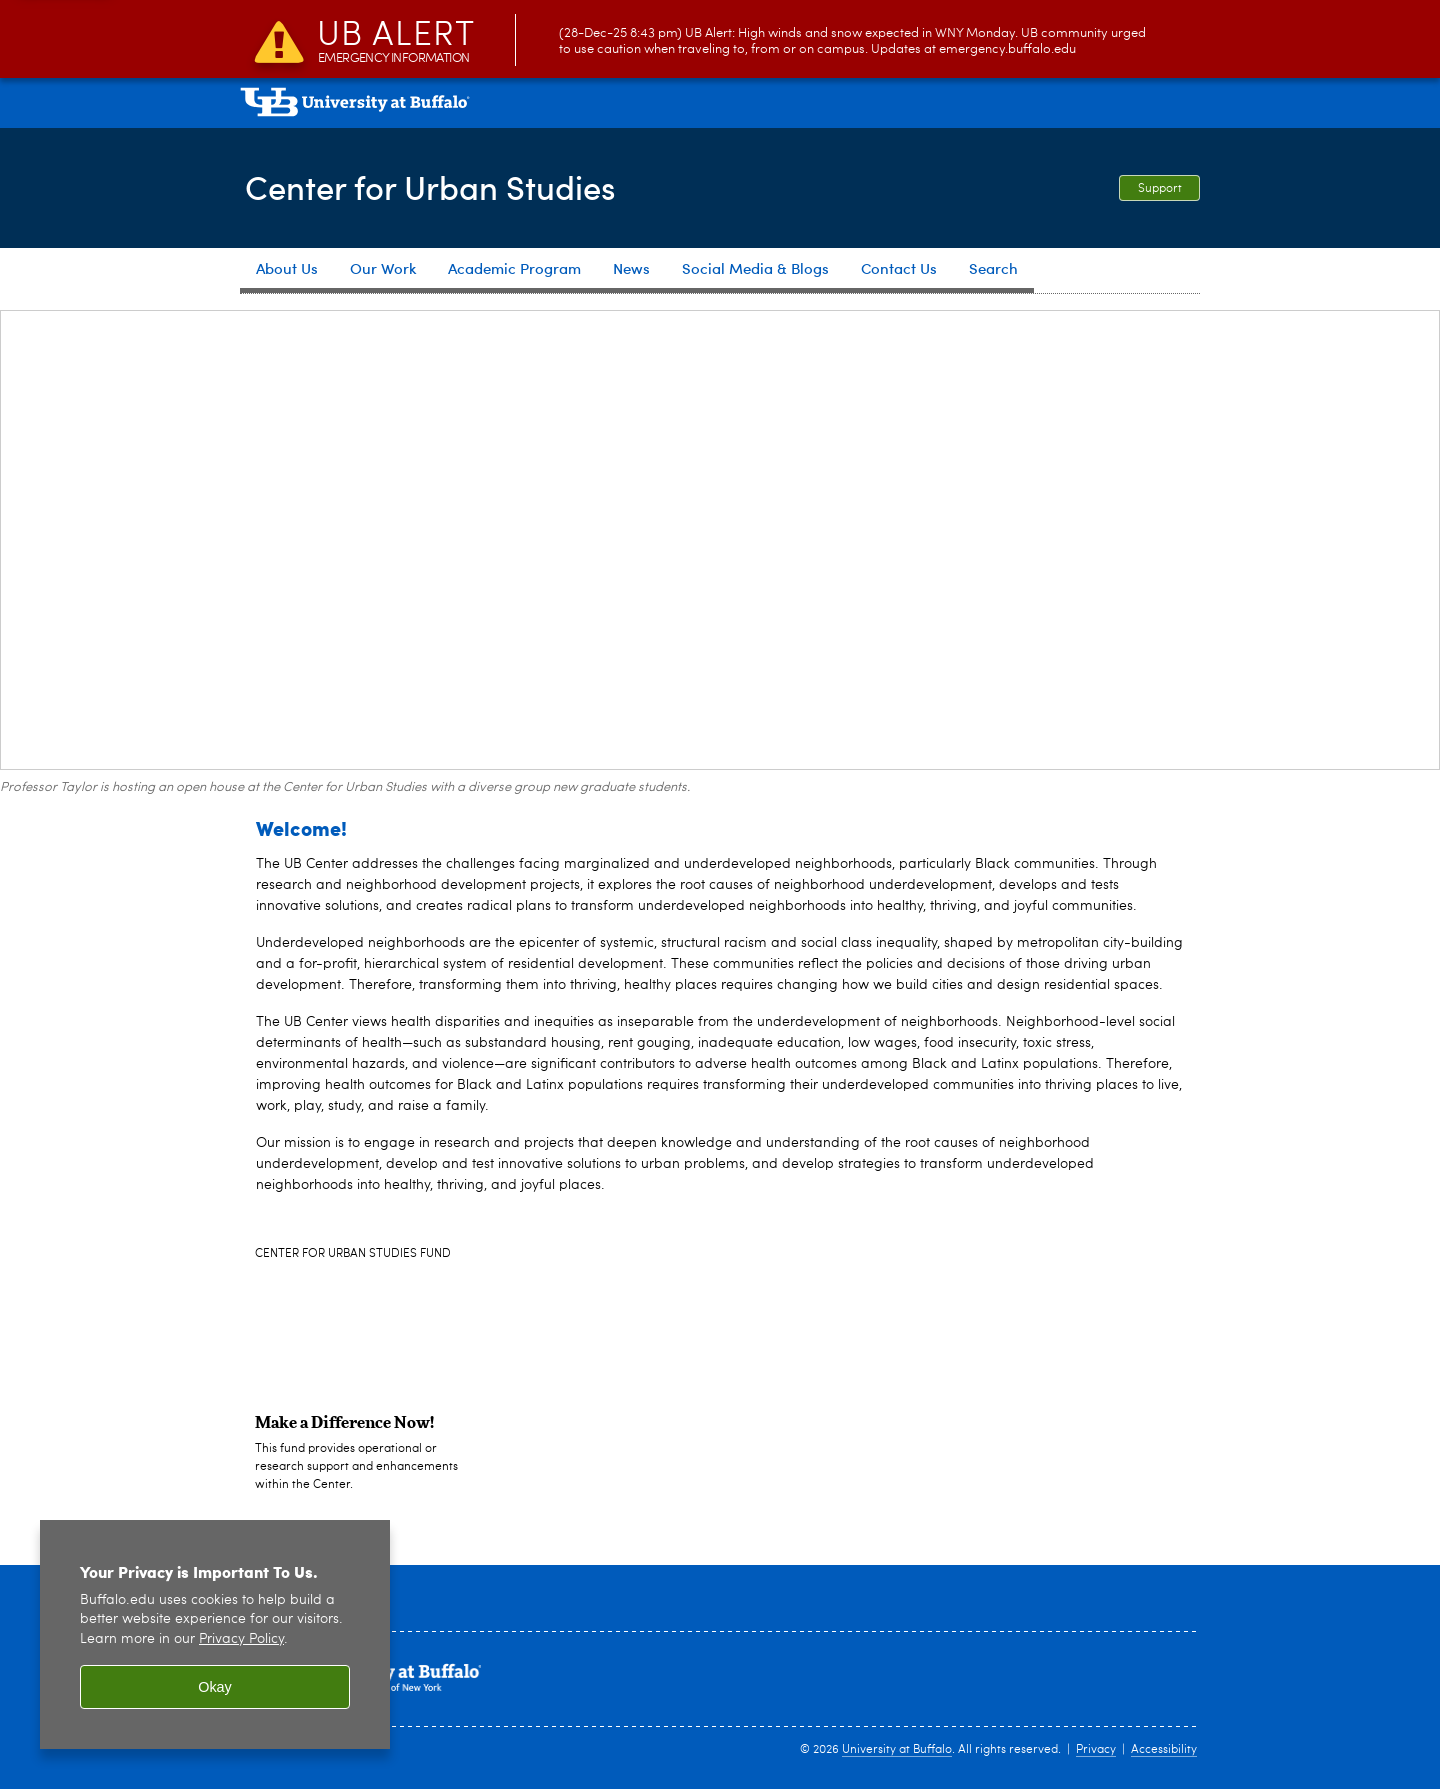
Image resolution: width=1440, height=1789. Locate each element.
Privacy (1096, 1750)
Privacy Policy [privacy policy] (241, 1639)
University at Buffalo (897, 1750)
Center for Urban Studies (444, 186)
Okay (215, 1687)
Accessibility (1164, 1750)
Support (1160, 189)
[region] (215, 1634)
